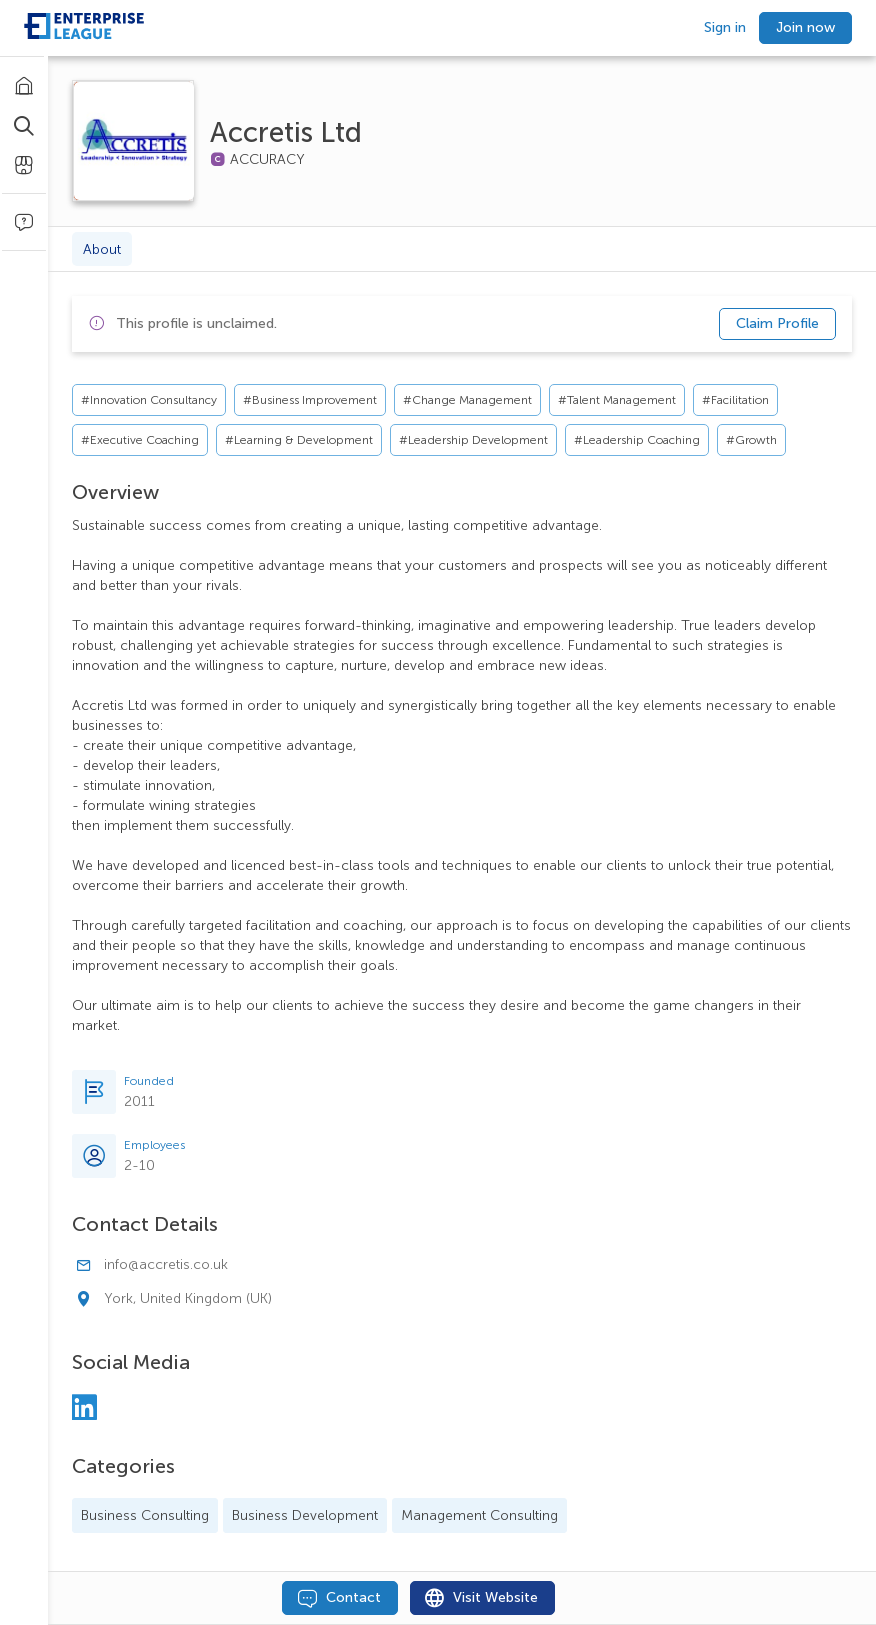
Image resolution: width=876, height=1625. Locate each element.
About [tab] (102, 249)
